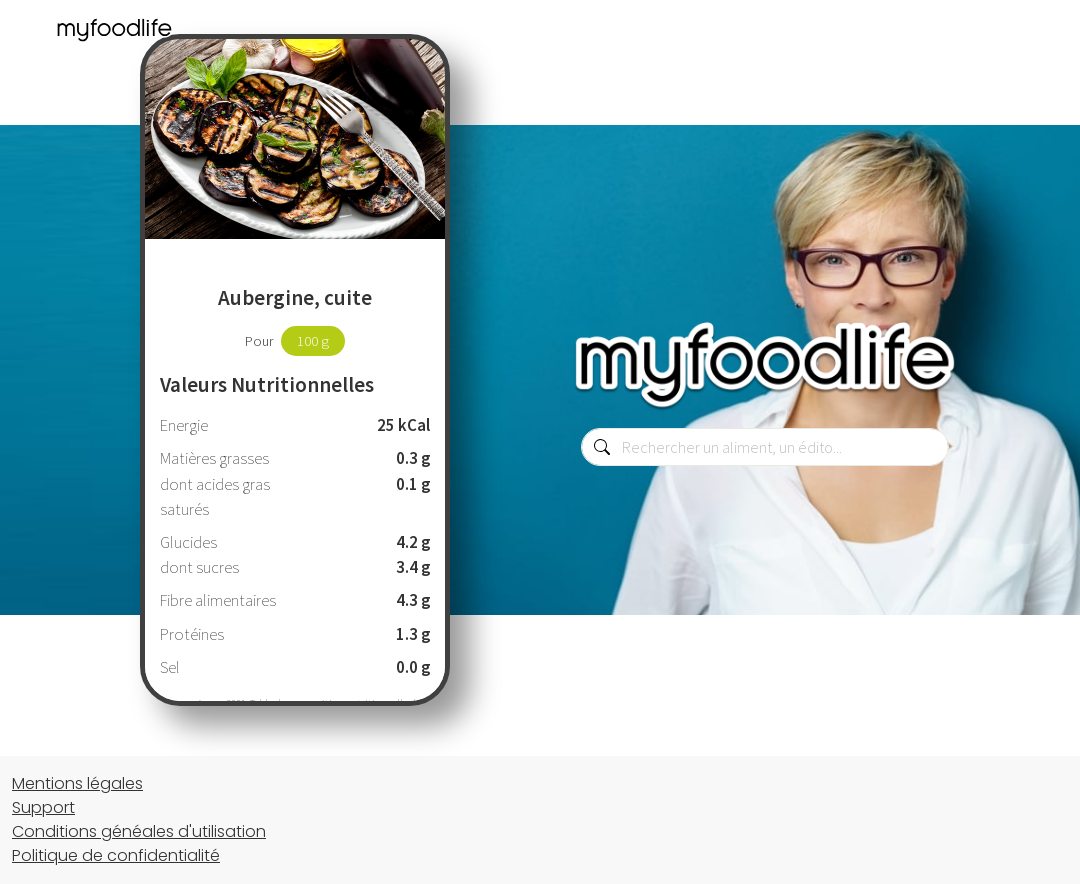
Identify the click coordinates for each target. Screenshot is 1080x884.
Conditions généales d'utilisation (139, 831)
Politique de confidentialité (116, 855)
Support (43, 807)
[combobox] (765, 447)
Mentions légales (77, 783)
